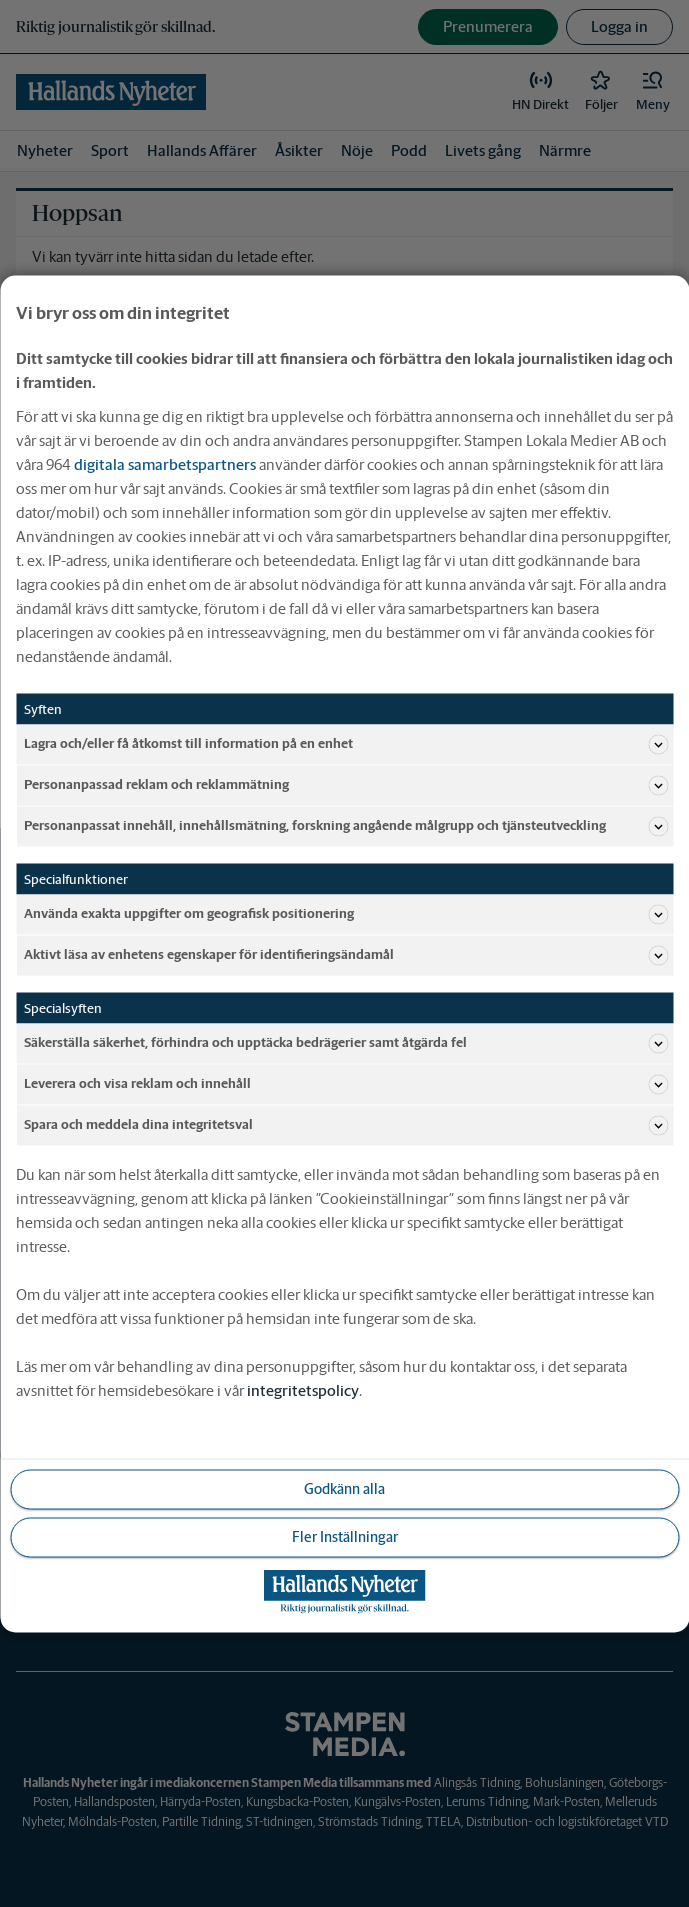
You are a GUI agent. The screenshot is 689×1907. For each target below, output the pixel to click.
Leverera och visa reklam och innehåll (346, 1084)
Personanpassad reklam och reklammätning (346, 785)
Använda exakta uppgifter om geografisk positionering (346, 914)
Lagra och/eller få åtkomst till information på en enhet (346, 744)
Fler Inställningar (345, 1536)
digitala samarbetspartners (165, 463)
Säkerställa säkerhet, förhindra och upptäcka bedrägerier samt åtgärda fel (346, 1043)
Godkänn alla (344, 1488)
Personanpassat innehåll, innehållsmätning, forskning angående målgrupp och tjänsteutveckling (346, 826)
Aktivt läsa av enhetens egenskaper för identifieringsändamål (346, 955)
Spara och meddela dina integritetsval (346, 1125)
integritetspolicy (303, 1389)
